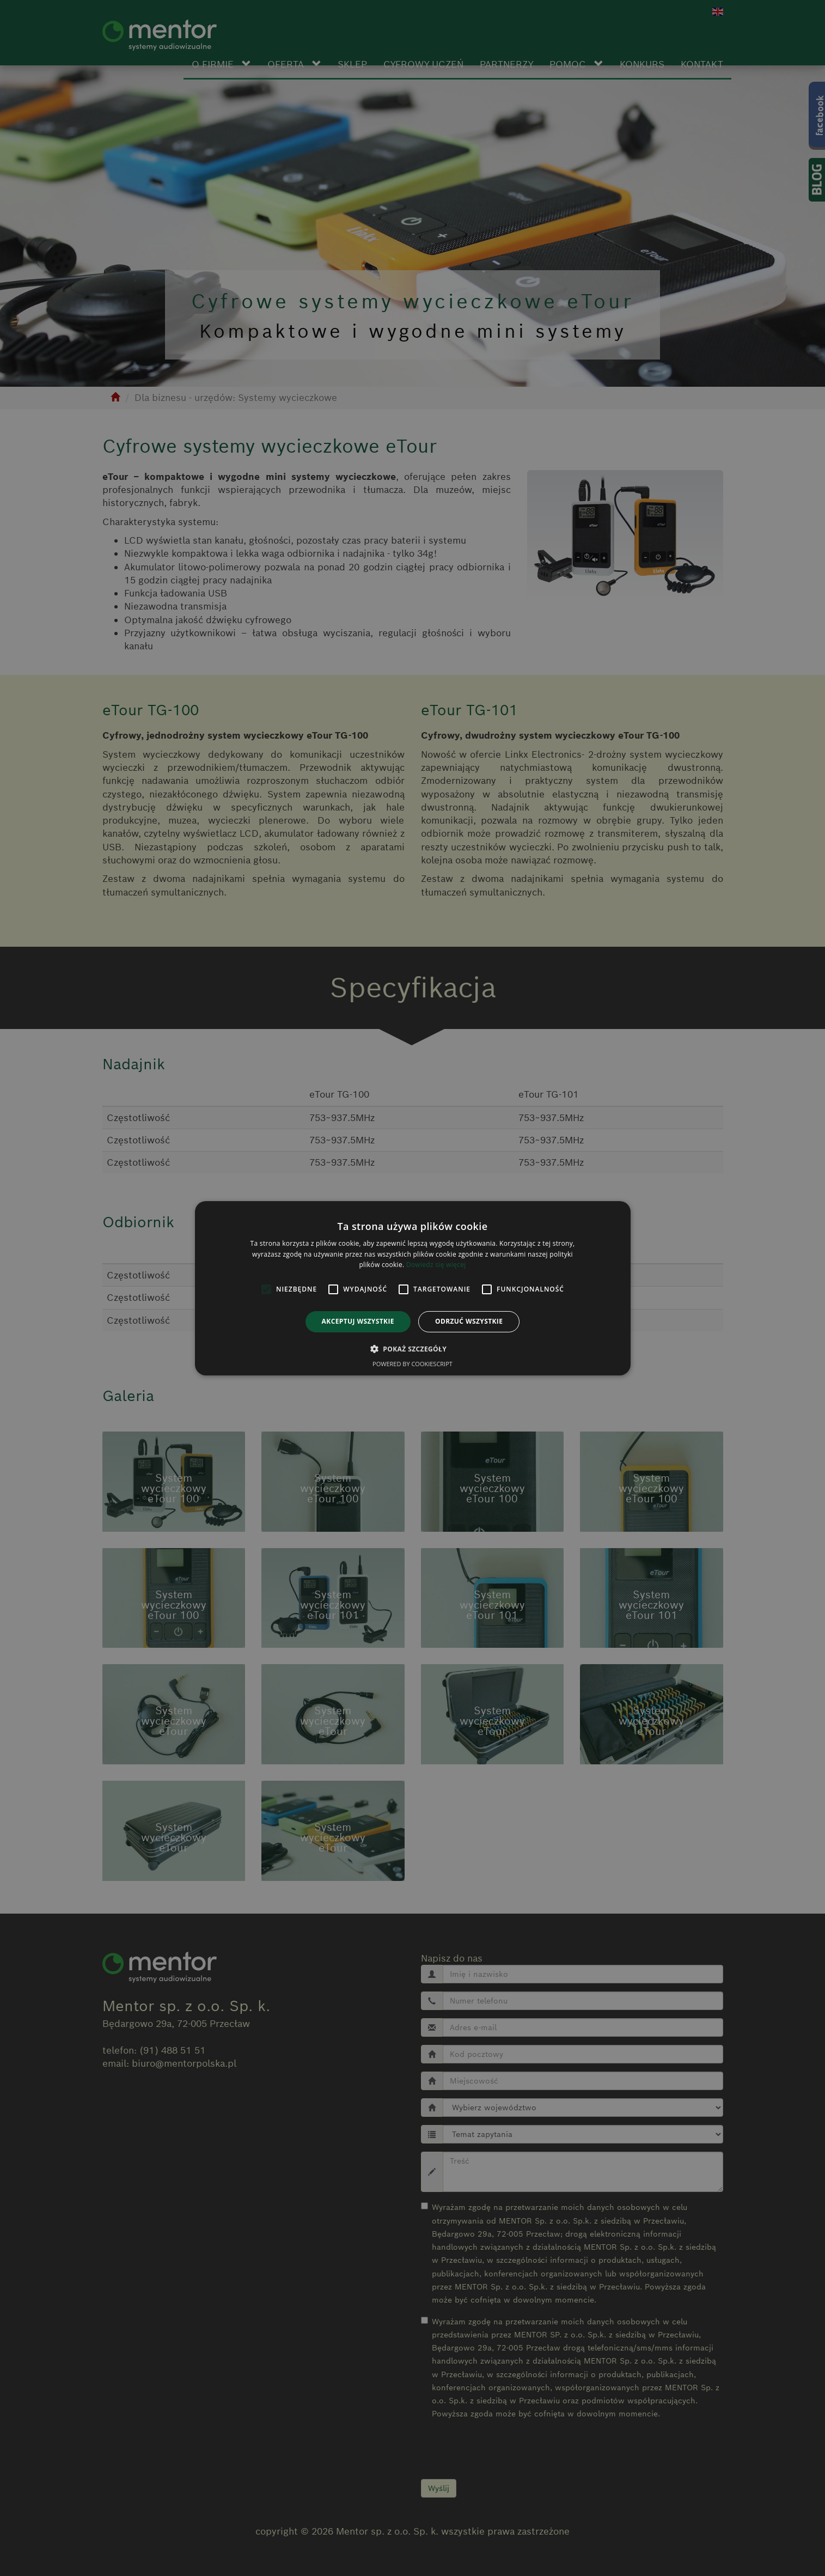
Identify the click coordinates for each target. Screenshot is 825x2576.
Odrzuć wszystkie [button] (469, 1321)
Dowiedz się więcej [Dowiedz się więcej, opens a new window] (436, 1264)
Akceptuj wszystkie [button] (358, 1321)
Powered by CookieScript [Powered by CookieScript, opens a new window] (412, 1364)
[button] (412, 1348)
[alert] (412, 1288)
